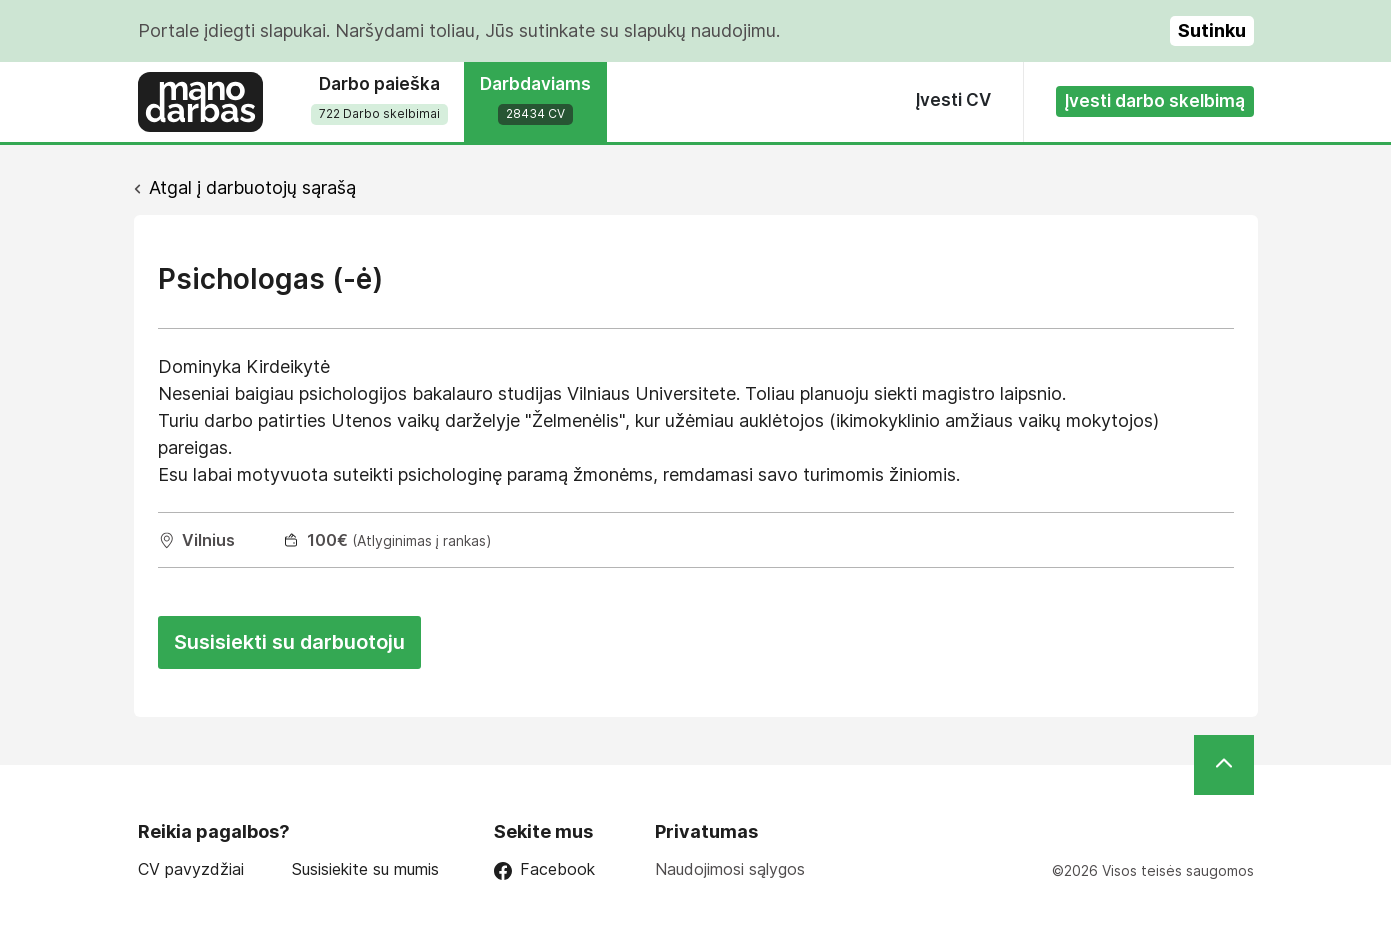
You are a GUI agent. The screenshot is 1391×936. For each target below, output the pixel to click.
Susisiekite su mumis (365, 869)
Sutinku (1212, 30)
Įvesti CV (953, 100)
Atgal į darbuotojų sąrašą (252, 187)
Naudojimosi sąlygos (730, 869)
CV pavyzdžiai (191, 869)
